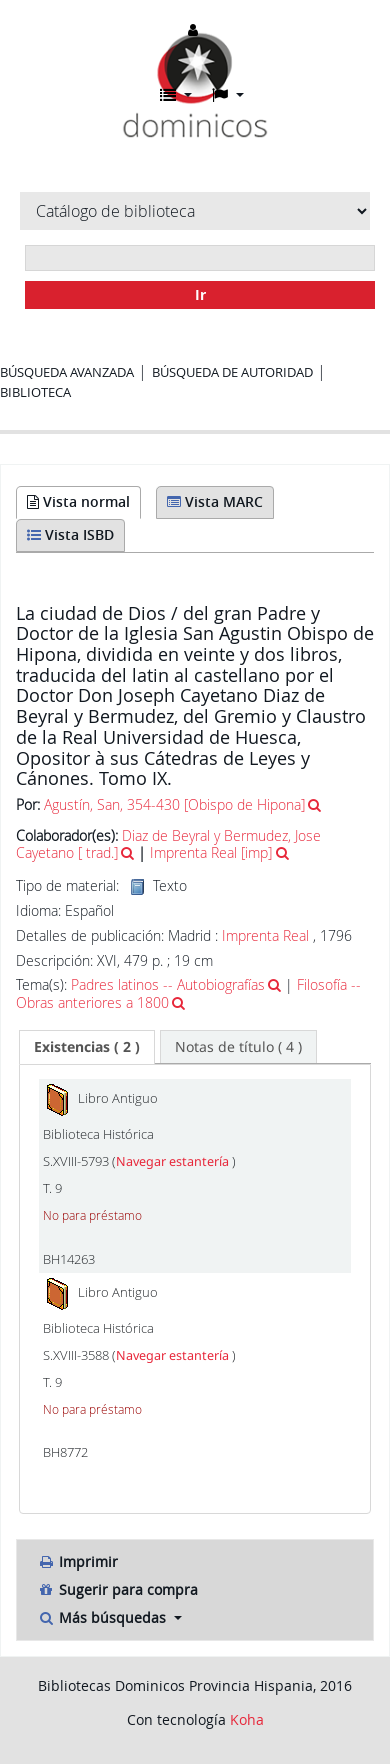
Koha (247, 1719)
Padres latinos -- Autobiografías (168, 984)
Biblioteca (35, 392)
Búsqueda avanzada (67, 372)
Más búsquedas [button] (103, 1617)
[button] (176, 95)
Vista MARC (215, 501)
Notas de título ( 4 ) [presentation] (238, 1046)
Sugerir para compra (117, 1589)
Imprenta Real (265, 935)
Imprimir (77, 1561)
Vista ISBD (70, 534)
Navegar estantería (174, 1161)
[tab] (87, 1047)
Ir (200, 294)
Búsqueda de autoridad (232, 372)
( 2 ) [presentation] (87, 1046)
